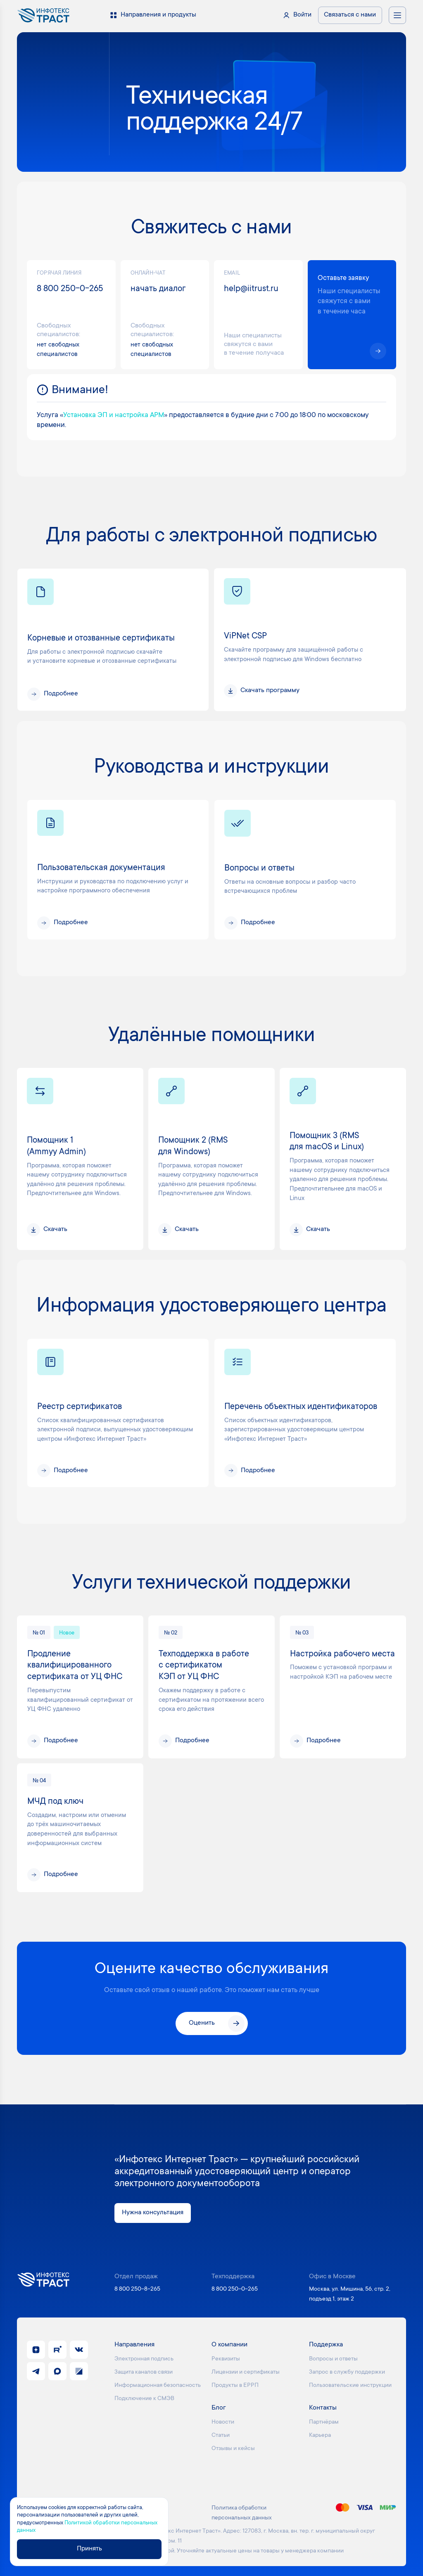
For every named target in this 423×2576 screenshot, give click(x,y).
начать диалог (158, 289)
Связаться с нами (350, 15)
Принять (89, 2548)
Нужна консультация (152, 2212)
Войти (302, 15)
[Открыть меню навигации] (397, 15)
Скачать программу (269, 690)
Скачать (55, 1229)
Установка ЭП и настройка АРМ (113, 415)
